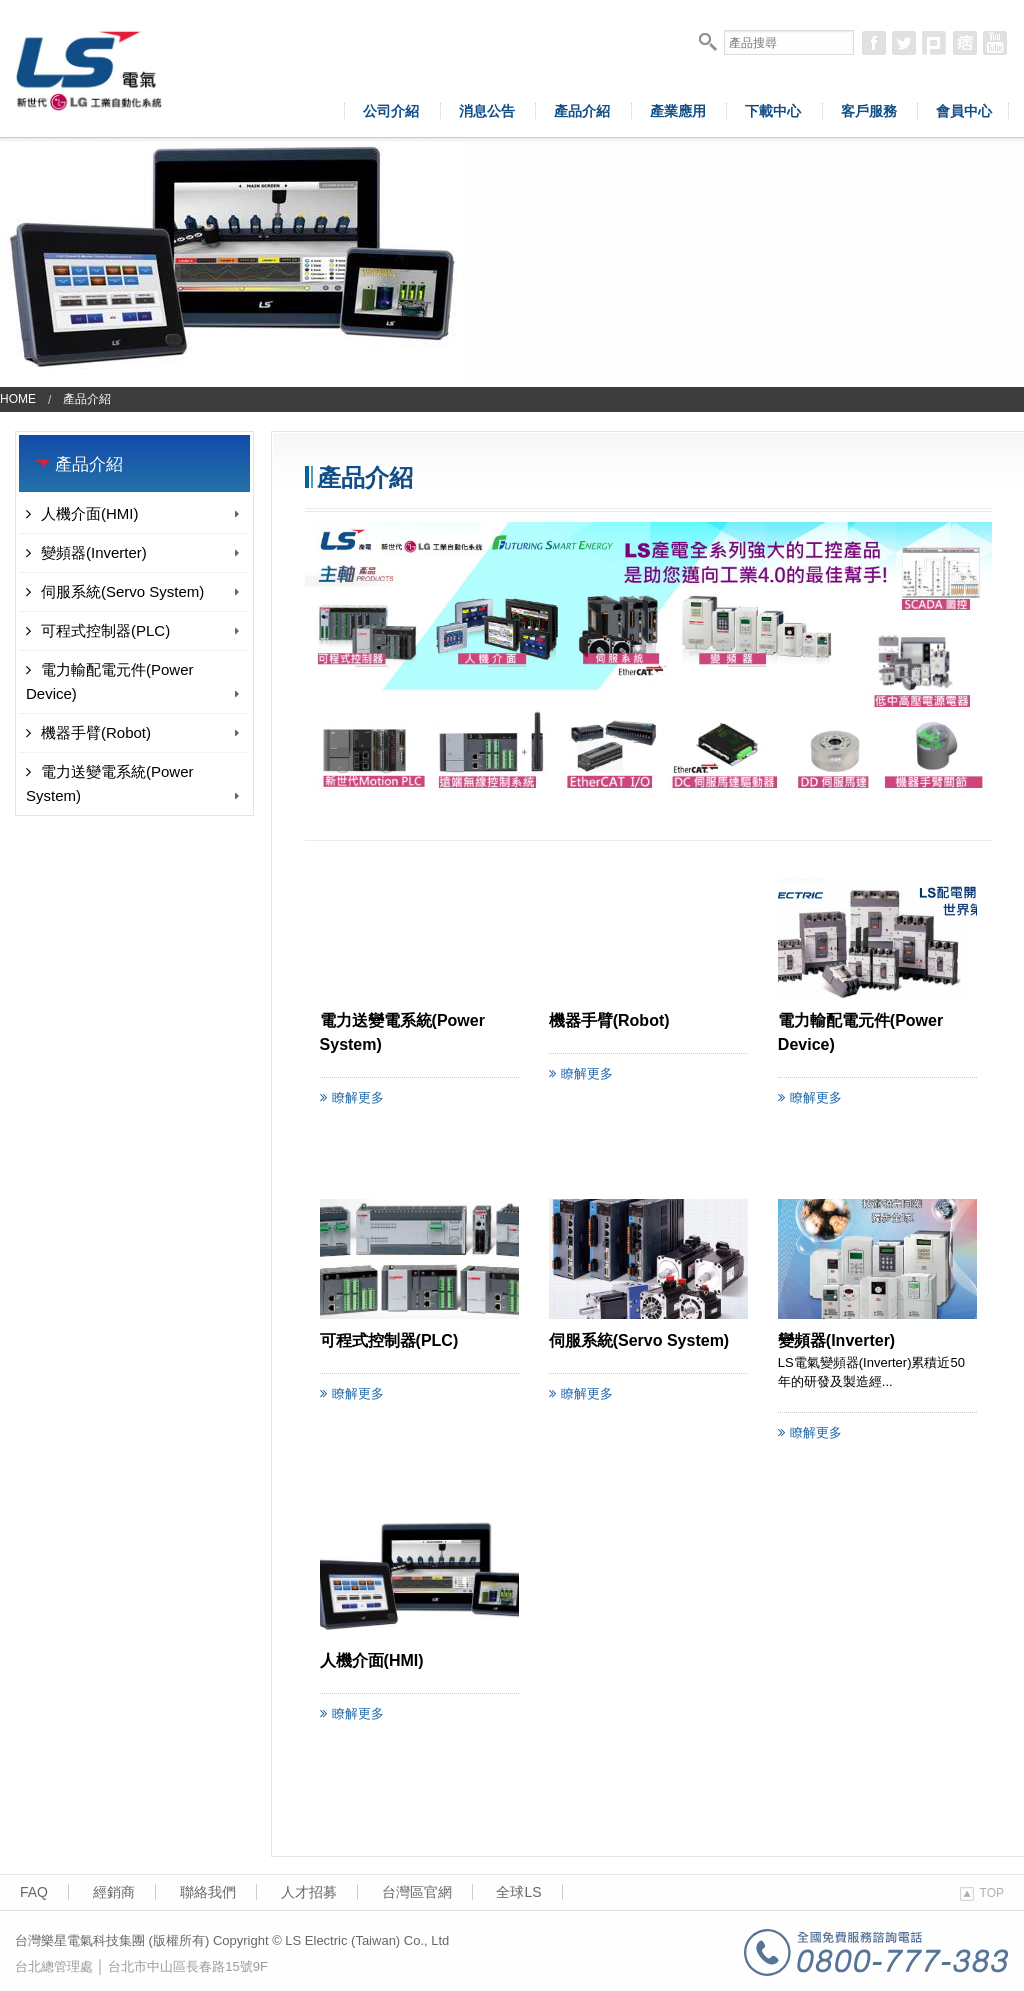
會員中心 (964, 111)
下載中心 (773, 111)
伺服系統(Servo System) (134, 591)
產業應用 (678, 111)
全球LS (518, 1892)
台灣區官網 (417, 1892)
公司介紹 (391, 111)
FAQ (34, 1892)
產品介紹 (582, 111)
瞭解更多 (352, 1097)
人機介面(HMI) (134, 513)
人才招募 (309, 1892)
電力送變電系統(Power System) (134, 783)
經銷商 (114, 1892)
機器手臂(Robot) (134, 732)
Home (18, 399)
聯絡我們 (208, 1892)
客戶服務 (869, 111)
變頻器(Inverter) (134, 552)
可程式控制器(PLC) (134, 630)
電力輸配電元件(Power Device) (134, 681)
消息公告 (487, 111)
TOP (982, 1893)
